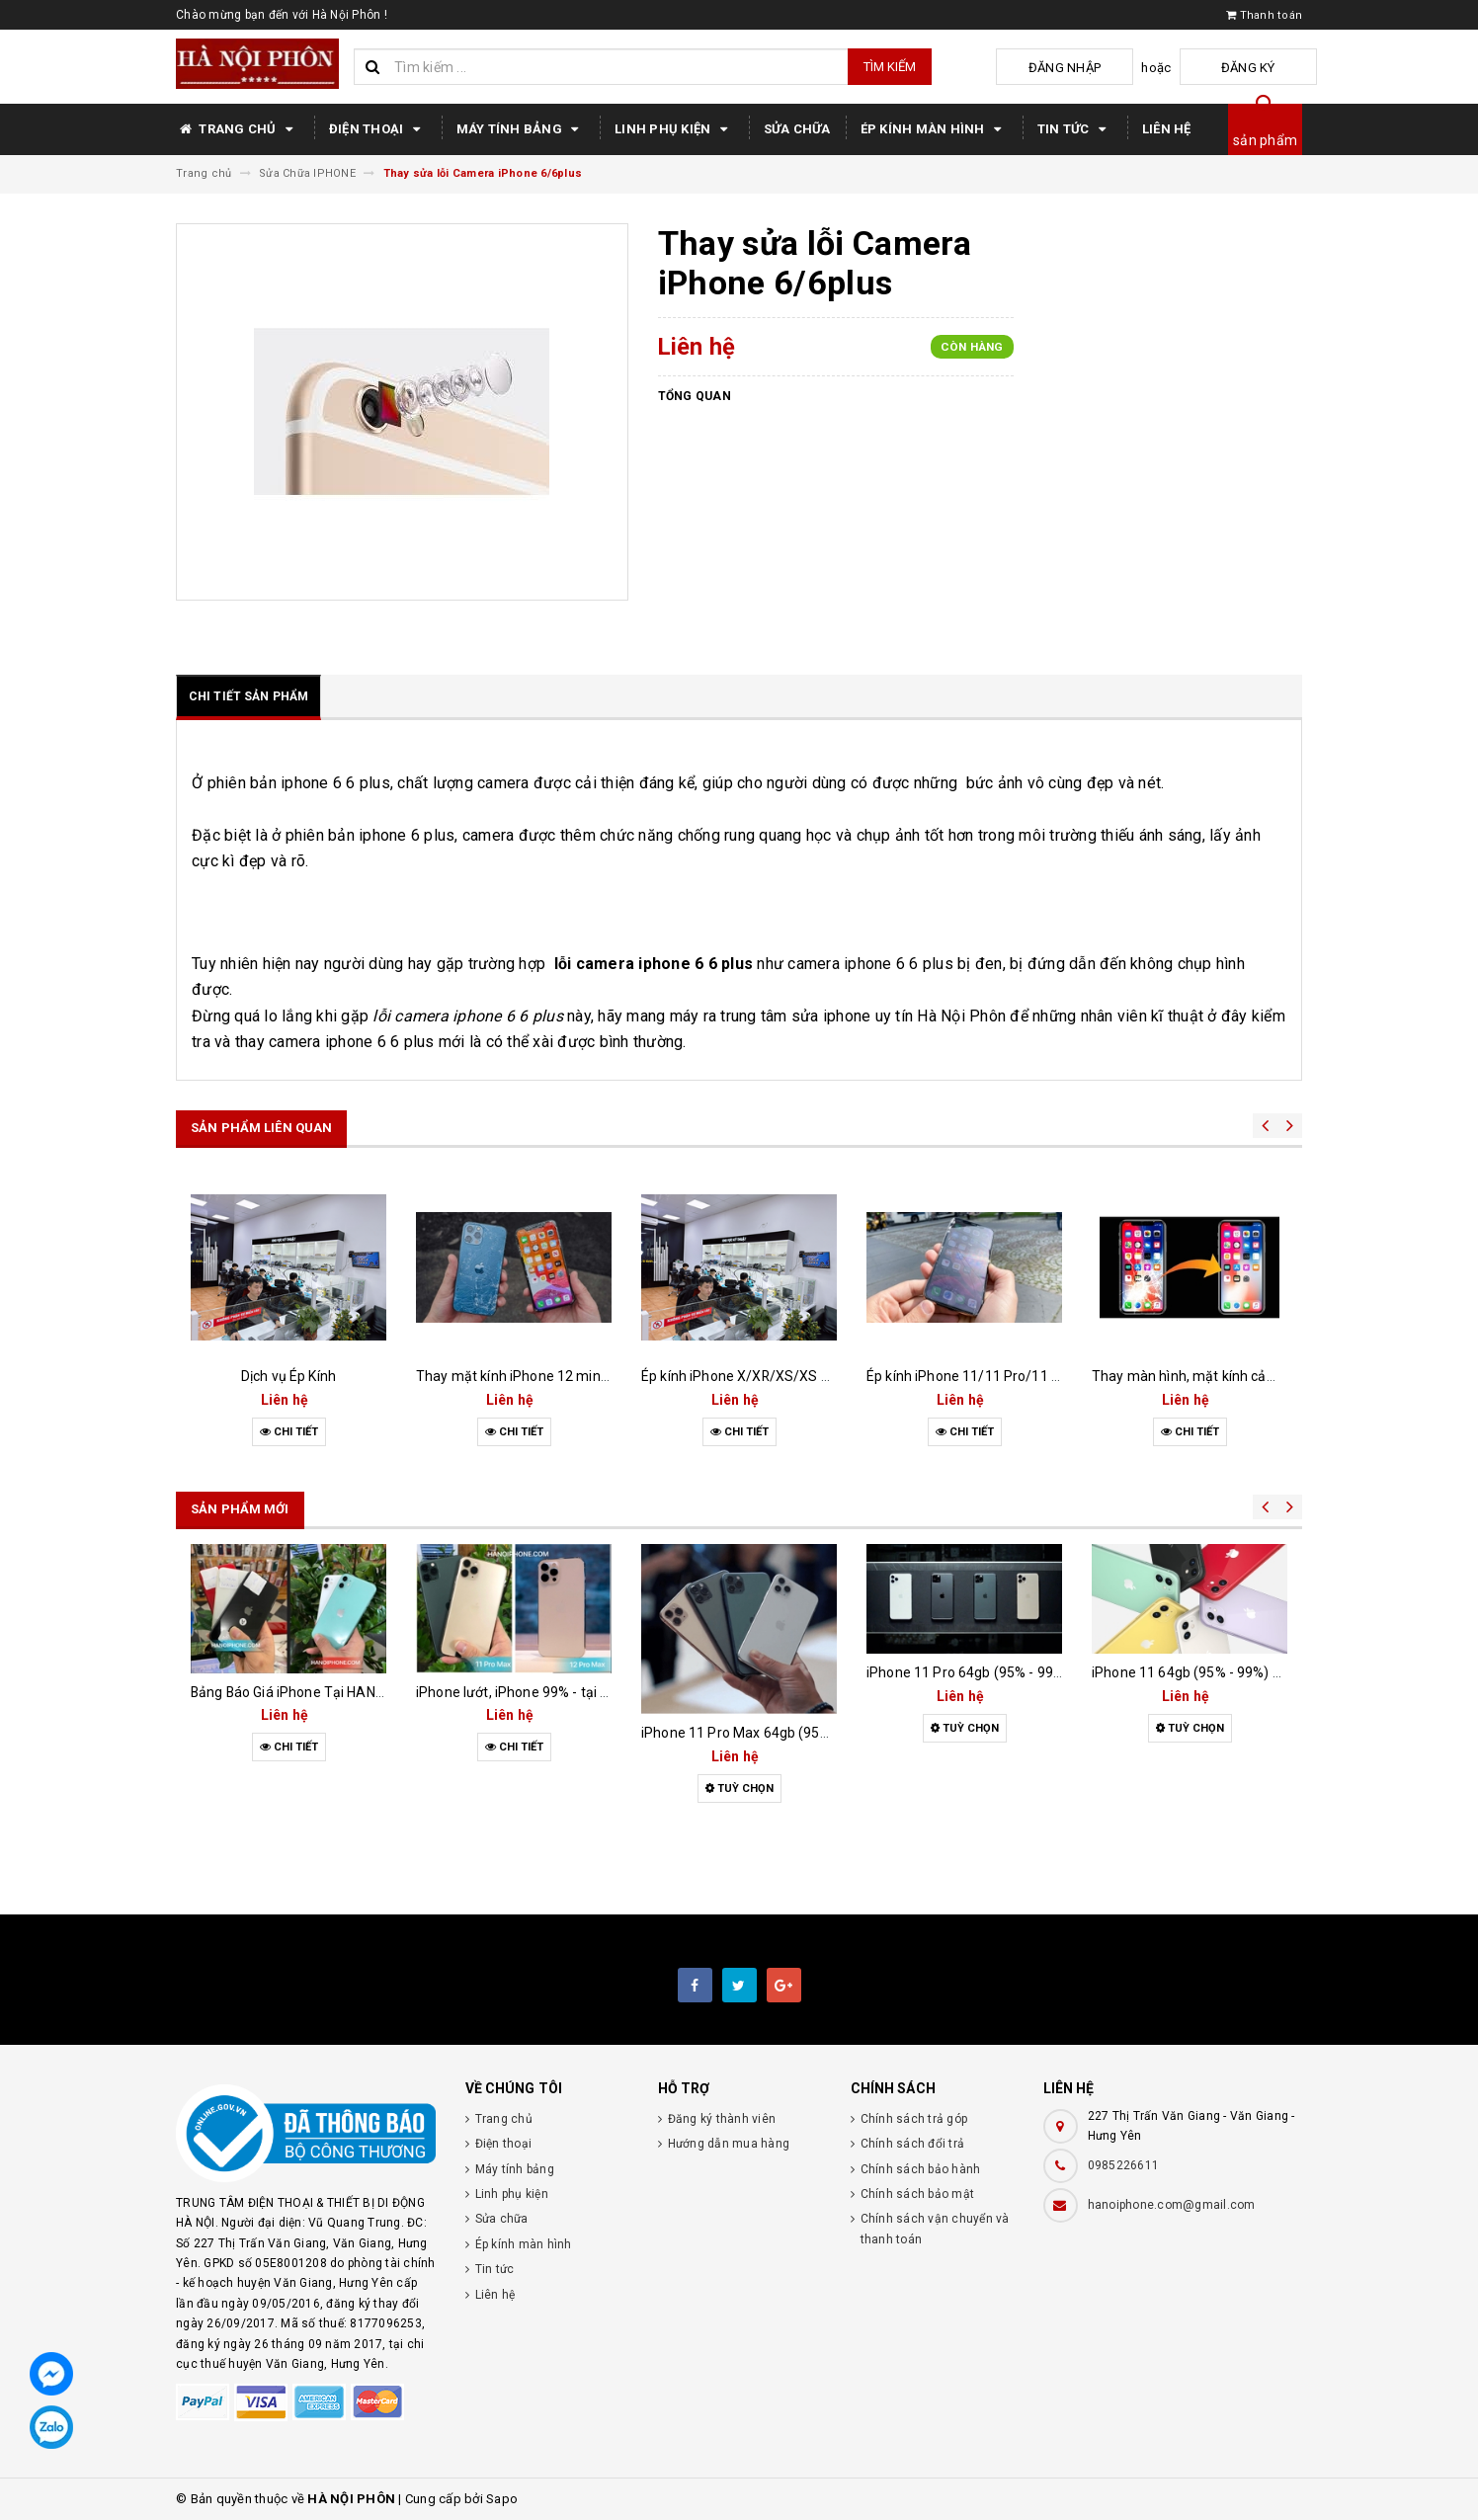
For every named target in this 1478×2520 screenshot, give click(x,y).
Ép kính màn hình (934, 129)
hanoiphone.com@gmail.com (1172, 2205)
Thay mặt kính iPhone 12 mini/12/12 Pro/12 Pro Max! (585, 1376)
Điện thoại (378, 129)
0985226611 (1124, 2165)
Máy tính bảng (521, 129)
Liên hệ (1166, 129)
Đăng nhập (1123, 67)
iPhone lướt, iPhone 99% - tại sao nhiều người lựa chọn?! (592, 1692)
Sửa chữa (797, 129)
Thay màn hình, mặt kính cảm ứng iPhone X (1229, 1376)
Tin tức (1074, 129)
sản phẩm (1265, 140)
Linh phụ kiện (674, 129)
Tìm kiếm (889, 66)
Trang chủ (237, 129)
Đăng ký (1268, 67)
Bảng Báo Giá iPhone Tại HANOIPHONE (312, 1692)
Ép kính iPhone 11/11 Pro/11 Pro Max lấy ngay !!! (1019, 1376)
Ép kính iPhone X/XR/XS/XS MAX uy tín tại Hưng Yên (807, 1376)
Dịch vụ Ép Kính (288, 1376)
